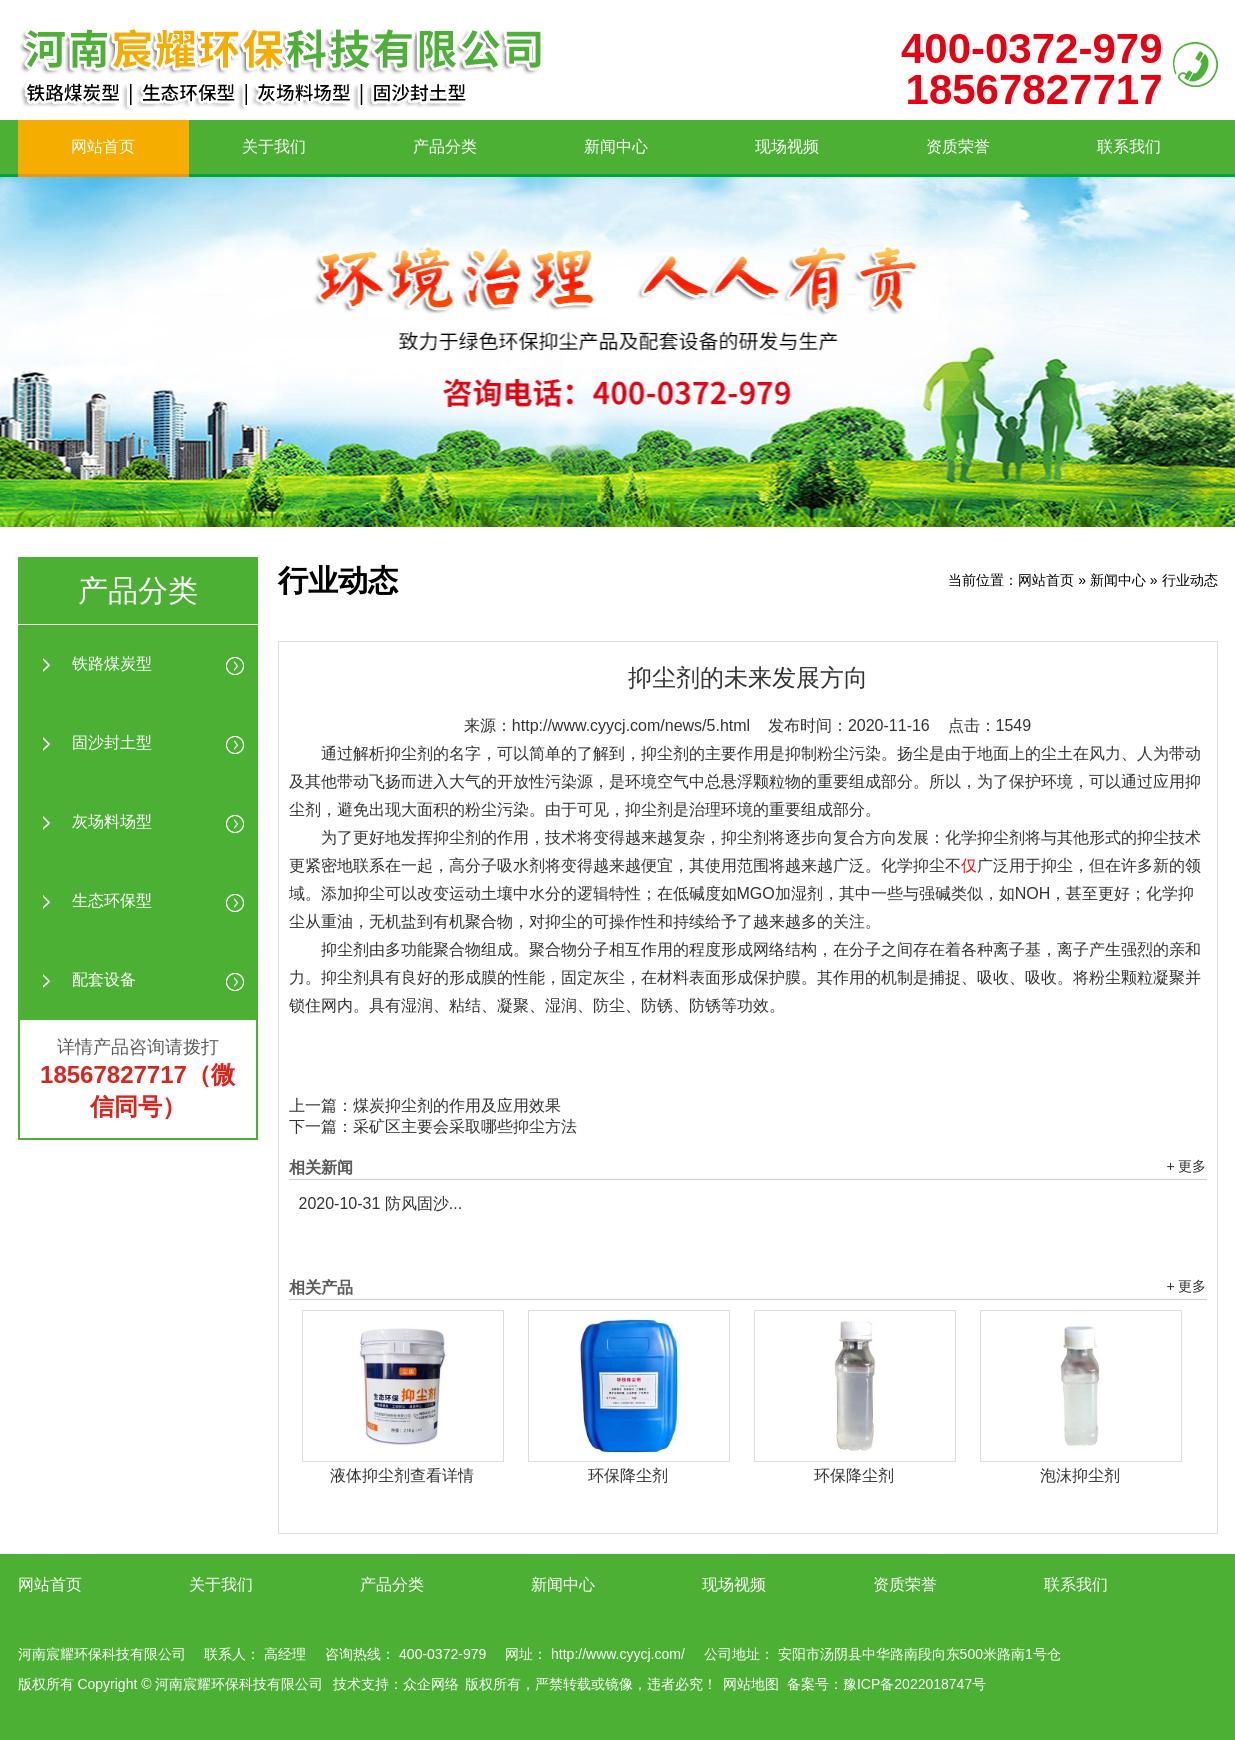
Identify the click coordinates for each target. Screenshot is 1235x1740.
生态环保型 (112, 900)
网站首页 (103, 146)
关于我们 (274, 146)
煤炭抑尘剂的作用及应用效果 (457, 1105)
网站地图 (751, 1684)
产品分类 (445, 146)
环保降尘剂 (628, 1475)
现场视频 (787, 146)
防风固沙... (381, 1203)
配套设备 (104, 979)
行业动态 (1190, 580)
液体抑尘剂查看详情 (402, 1475)
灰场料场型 (112, 821)
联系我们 (1129, 146)
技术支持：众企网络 (396, 1684)
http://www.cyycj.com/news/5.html (631, 725)
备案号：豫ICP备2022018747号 (886, 1684)
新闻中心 (616, 146)
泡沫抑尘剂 (1080, 1475)
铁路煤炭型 (112, 663)
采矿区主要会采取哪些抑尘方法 (465, 1126)
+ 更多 (1186, 1166)
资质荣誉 (958, 146)
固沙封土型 (112, 742)
